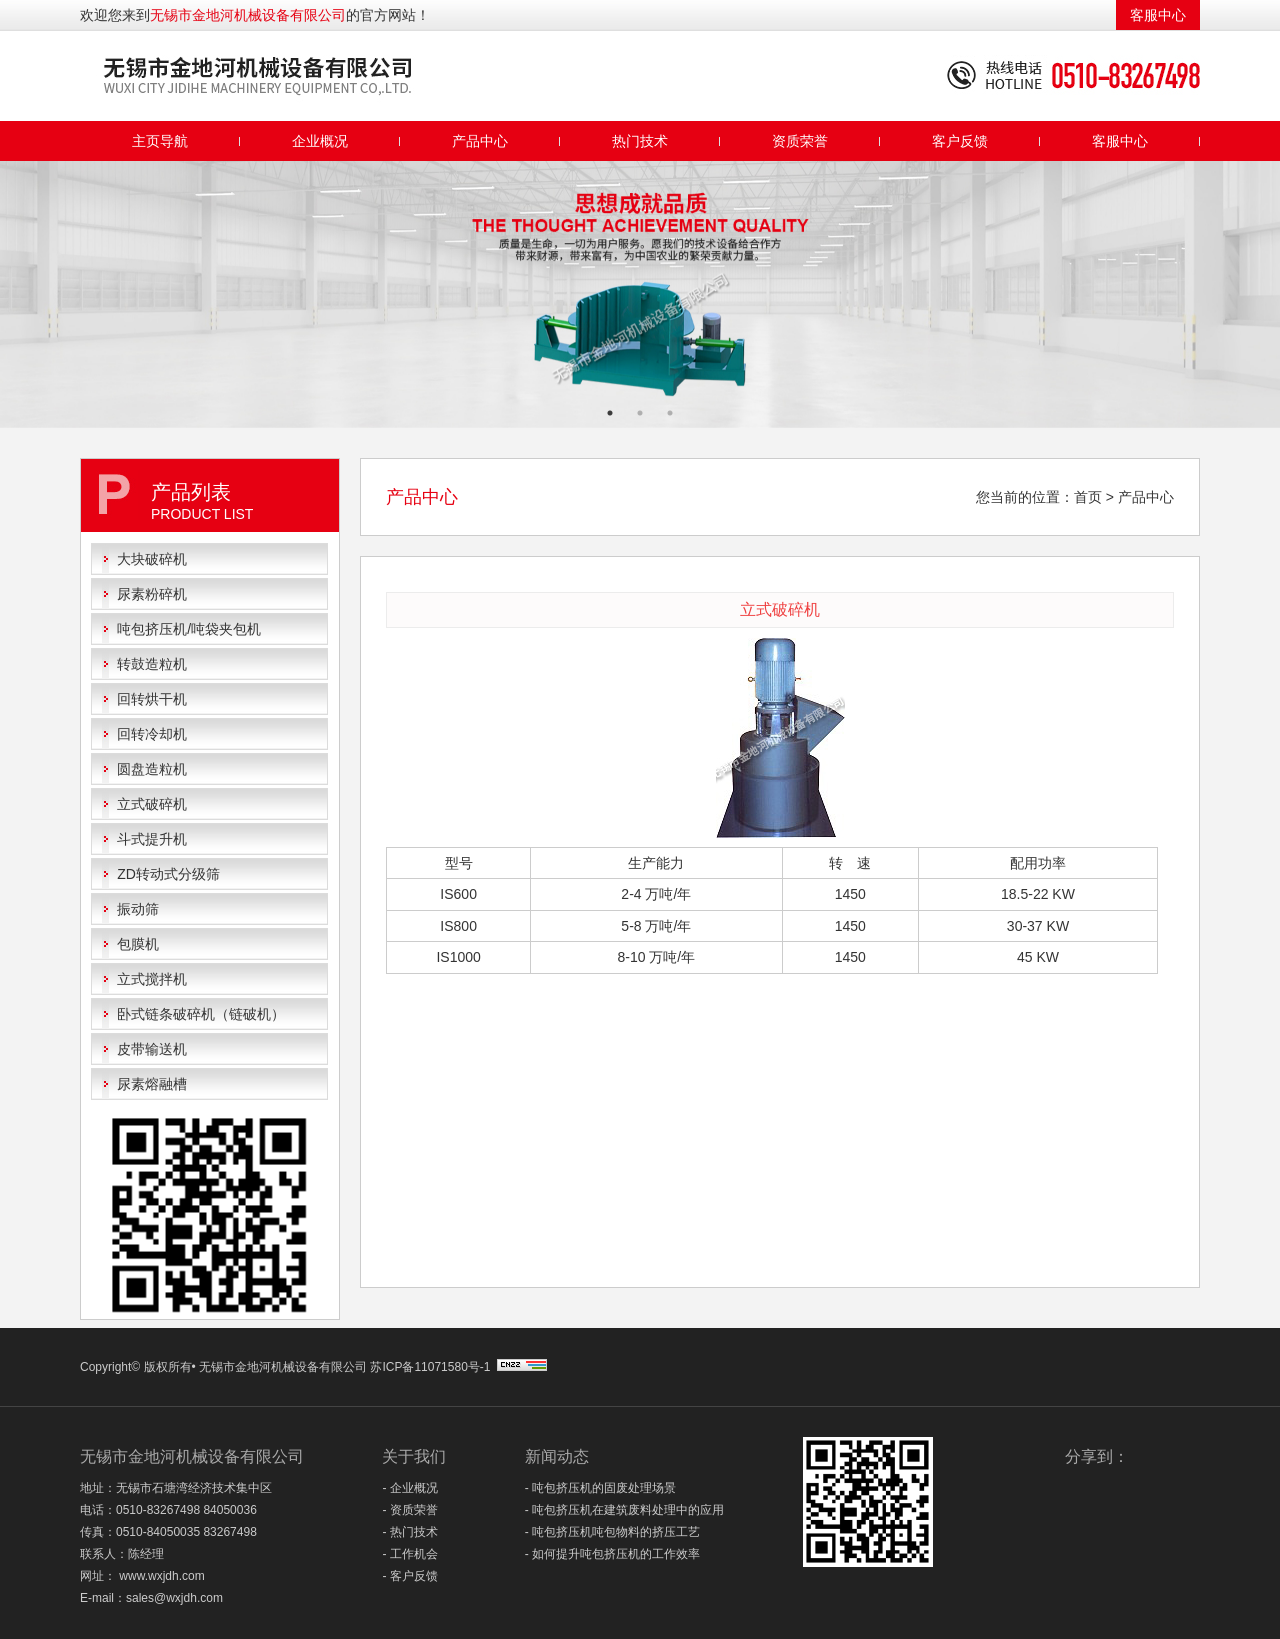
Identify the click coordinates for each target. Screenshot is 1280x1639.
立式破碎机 (152, 804)
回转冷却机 (152, 734)
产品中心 (480, 141)
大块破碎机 (152, 559)
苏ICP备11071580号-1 (431, 1367)
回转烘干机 (152, 699)
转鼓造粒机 (152, 664)
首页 (1088, 497)
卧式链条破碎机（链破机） (201, 1014)
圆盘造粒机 (152, 769)
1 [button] (610, 413)
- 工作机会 (409, 1554)
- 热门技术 (409, 1532)
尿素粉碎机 (152, 594)
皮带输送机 (152, 1049)
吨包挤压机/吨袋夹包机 (189, 629)
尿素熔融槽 (152, 1084)
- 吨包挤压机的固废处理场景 (600, 1488)
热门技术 (640, 141)
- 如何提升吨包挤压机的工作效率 (612, 1554)
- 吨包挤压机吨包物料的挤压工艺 (612, 1532)
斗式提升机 (152, 839)
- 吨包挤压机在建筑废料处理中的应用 (624, 1510)
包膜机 (138, 944)
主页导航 (160, 141)
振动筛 (138, 909)
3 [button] (670, 413)
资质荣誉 (800, 141)
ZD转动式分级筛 (168, 874)
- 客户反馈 (409, 1576)
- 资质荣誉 (409, 1510)
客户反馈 (960, 141)
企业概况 (320, 141)
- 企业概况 (409, 1488)
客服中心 (1158, 15)
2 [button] (640, 413)
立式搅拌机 (152, 979)
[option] (640, 294)
